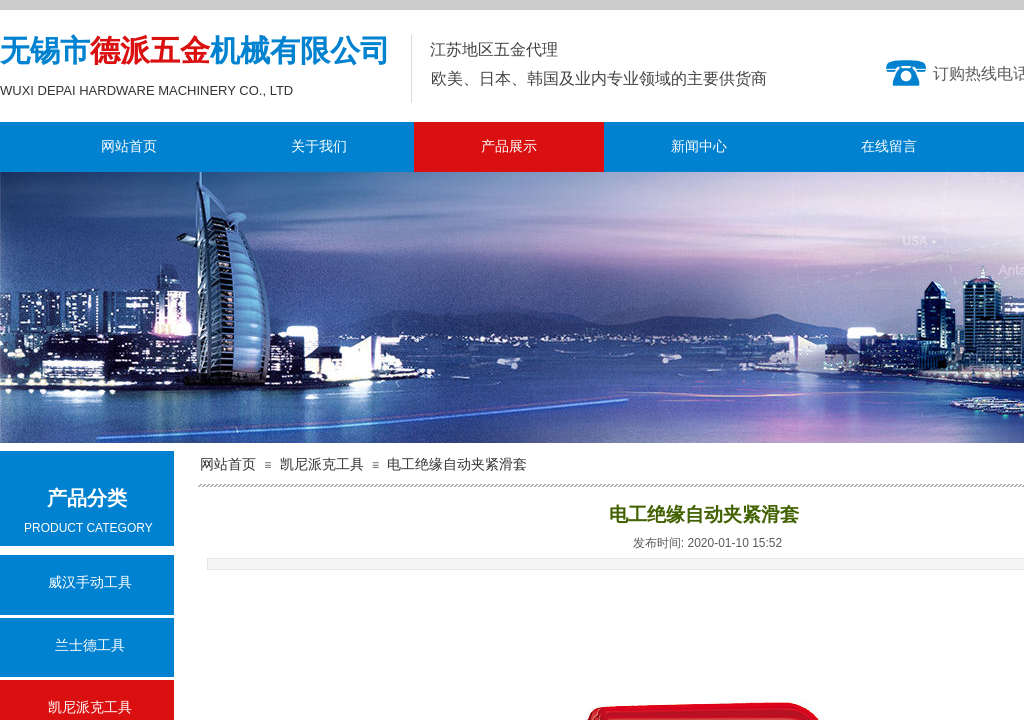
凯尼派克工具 (322, 464)
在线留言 (889, 146)
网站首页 (129, 146)
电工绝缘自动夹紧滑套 (457, 464)
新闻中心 (699, 146)
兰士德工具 (90, 645)
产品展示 (509, 146)
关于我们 (319, 146)
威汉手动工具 (90, 582)
